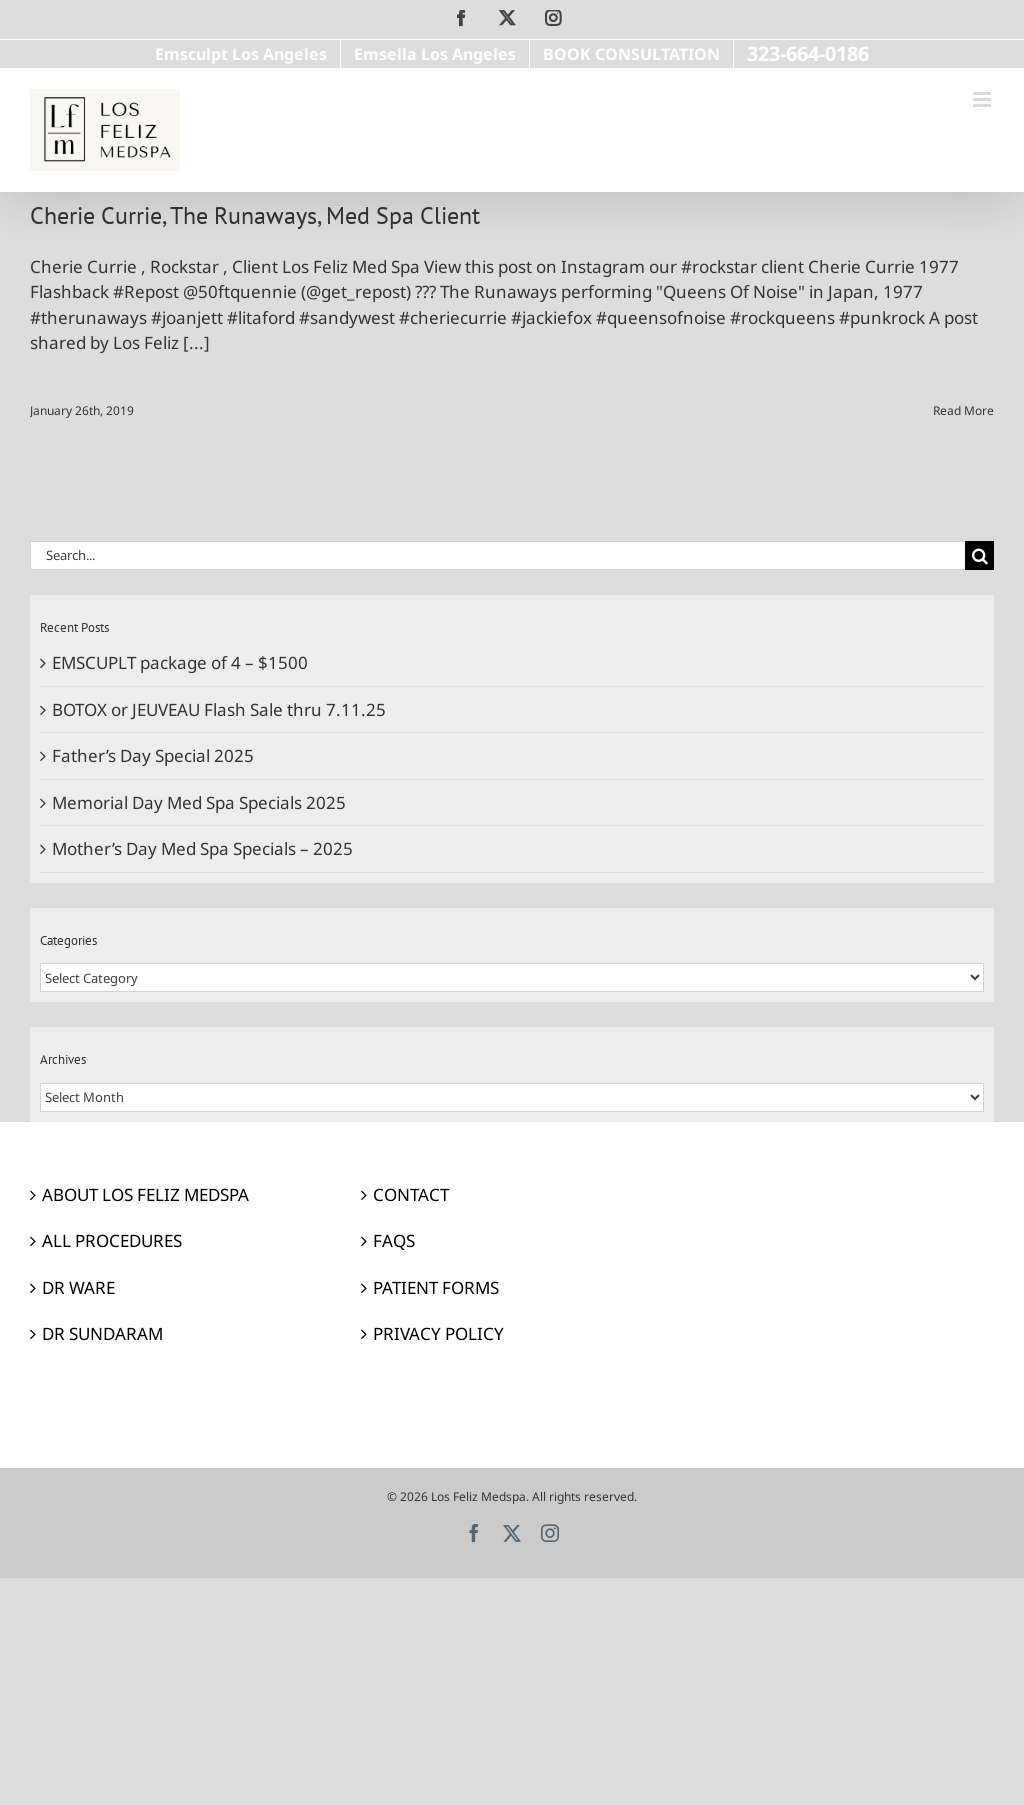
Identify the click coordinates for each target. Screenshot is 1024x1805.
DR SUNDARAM (102, 1333)
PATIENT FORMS (436, 1287)
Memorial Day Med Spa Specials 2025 (199, 802)
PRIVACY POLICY (438, 1333)
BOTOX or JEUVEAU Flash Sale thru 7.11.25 (219, 709)
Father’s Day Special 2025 (153, 755)
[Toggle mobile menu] (983, 99)
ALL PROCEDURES (112, 1240)
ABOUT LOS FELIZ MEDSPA (145, 1194)
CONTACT (411, 1194)
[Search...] (497, 555)
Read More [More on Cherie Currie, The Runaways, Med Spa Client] (963, 410)
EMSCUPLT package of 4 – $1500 (180, 662)
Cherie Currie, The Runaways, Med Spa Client (255, 215)
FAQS (394, 1240)
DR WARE (78, 1287)
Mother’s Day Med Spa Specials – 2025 (202, 848)
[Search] (979, 555)
